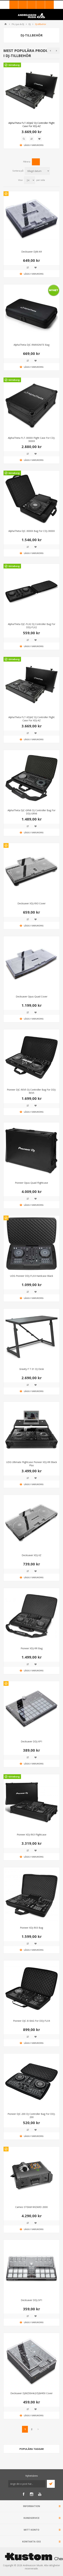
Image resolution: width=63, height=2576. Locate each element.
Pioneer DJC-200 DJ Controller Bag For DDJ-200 (31, 2115)
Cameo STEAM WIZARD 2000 (31, 2207)
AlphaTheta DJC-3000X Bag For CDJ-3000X (31, 531)
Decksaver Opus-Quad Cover (31, 996)
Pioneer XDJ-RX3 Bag (31, 1927)
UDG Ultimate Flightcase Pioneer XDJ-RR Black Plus (31, 1463)
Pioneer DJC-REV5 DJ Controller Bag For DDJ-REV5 (31, 1091)
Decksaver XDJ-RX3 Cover (31, 903)
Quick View (23, 138)
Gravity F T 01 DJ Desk (31, 1369)
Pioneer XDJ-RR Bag (32, 1648)
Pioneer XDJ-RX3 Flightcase (31, 1834)
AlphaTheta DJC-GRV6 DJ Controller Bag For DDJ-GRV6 (31, 812)
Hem (5, 24)
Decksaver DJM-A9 (31, 251)
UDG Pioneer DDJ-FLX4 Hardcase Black (31, 1275)
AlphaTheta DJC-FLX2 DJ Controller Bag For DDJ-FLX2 (31, 625)
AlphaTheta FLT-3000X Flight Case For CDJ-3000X (31, 439)
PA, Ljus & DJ (18, 24)
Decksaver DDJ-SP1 (31, 2300)
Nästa (38, 2429)
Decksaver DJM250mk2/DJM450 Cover (31, 2393)
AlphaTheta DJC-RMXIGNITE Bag (31, 344)
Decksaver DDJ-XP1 (31, 1741)
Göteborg (14, 64)
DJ (30, 24)
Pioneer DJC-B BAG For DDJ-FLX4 (31, 2020)
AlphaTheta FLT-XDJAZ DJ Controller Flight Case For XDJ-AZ (31, 124)
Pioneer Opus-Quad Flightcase (31, 1182)
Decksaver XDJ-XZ (31, 1555)
